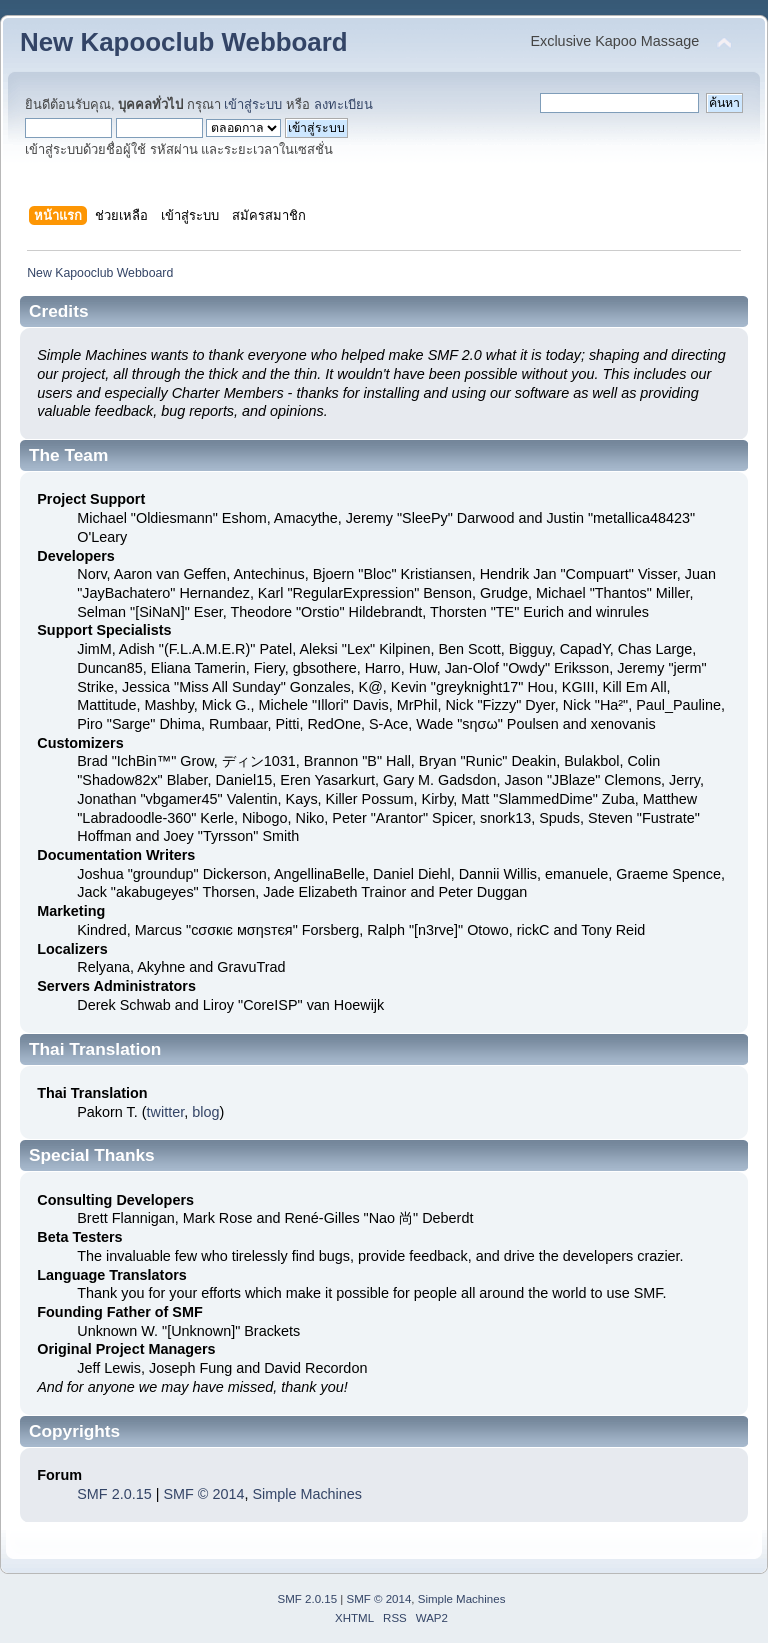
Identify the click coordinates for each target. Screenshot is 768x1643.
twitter (166, 1112)
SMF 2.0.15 (114, 1494)
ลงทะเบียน (343, 104)
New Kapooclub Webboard (184, 42)
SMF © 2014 (203, 1494)
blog (205, 1112)
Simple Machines (307, 1494)
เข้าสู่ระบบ (253, 104)
